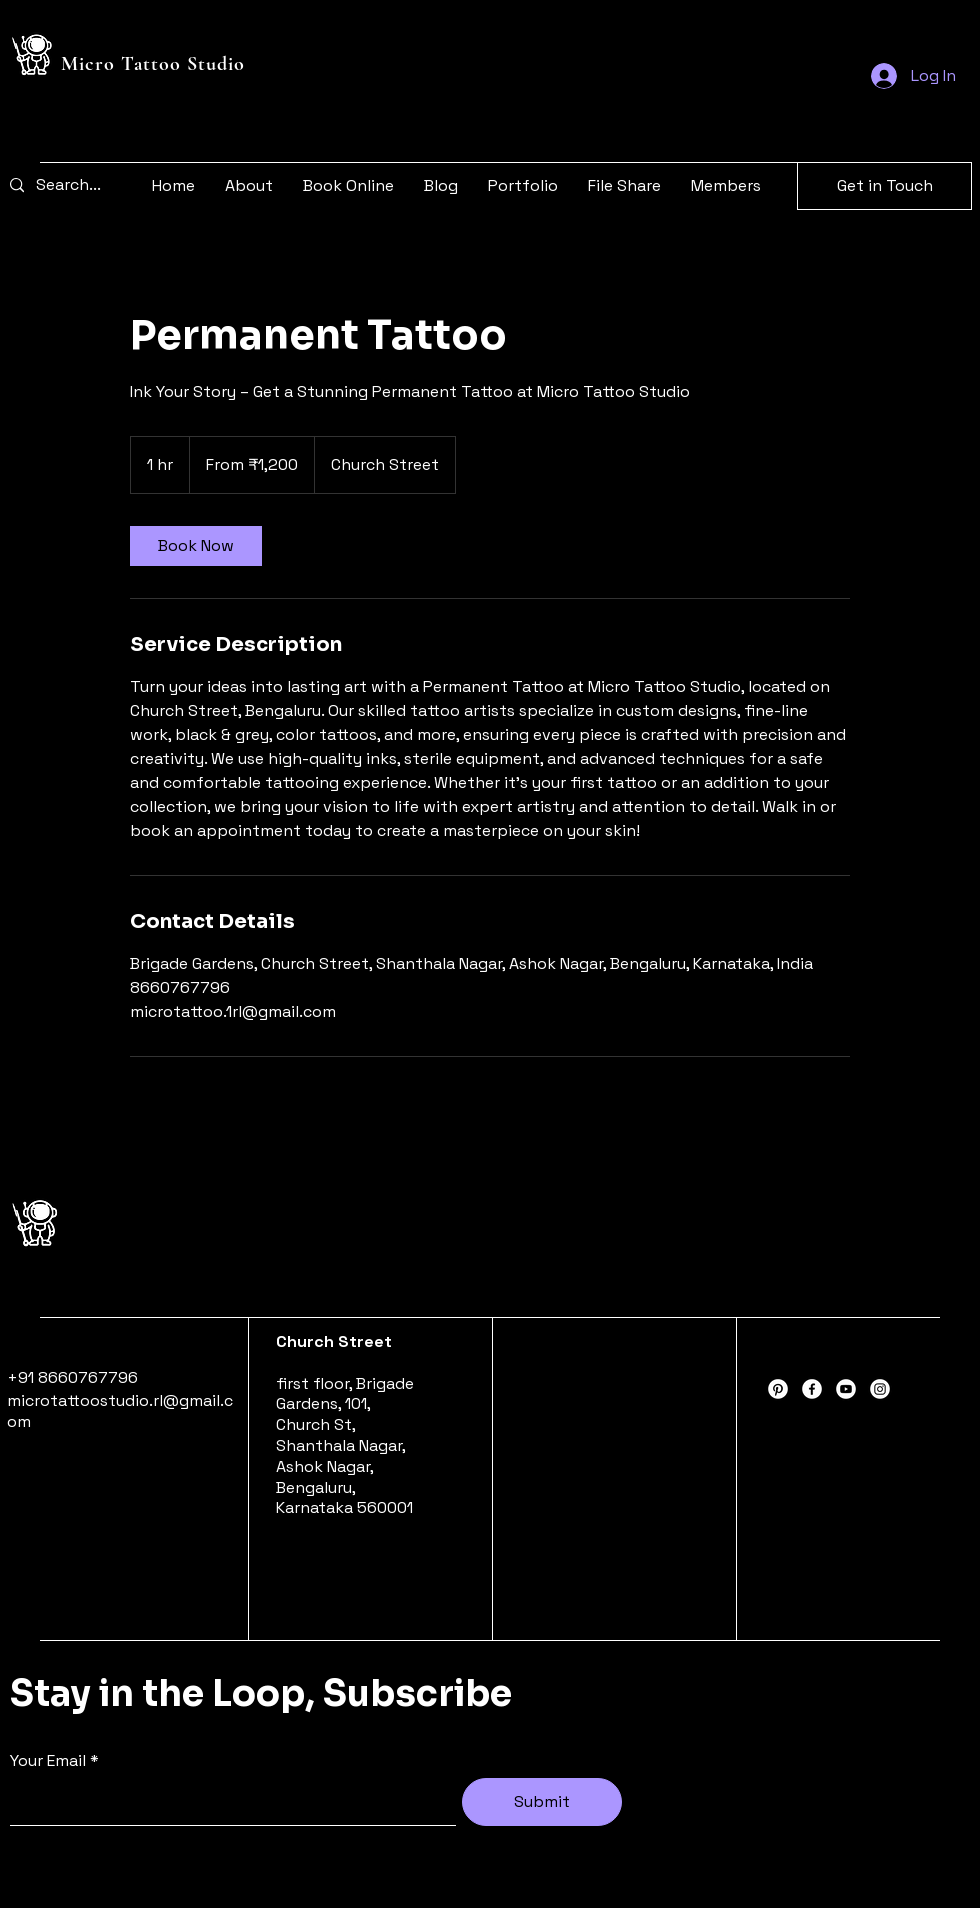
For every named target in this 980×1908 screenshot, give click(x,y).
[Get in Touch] (884, 186)
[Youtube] (846, 1389)
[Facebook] (812, 1389)
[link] (196, 546)
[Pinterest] (778, 1389)
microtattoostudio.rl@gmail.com (120, 1411)
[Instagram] (880, 1389)
